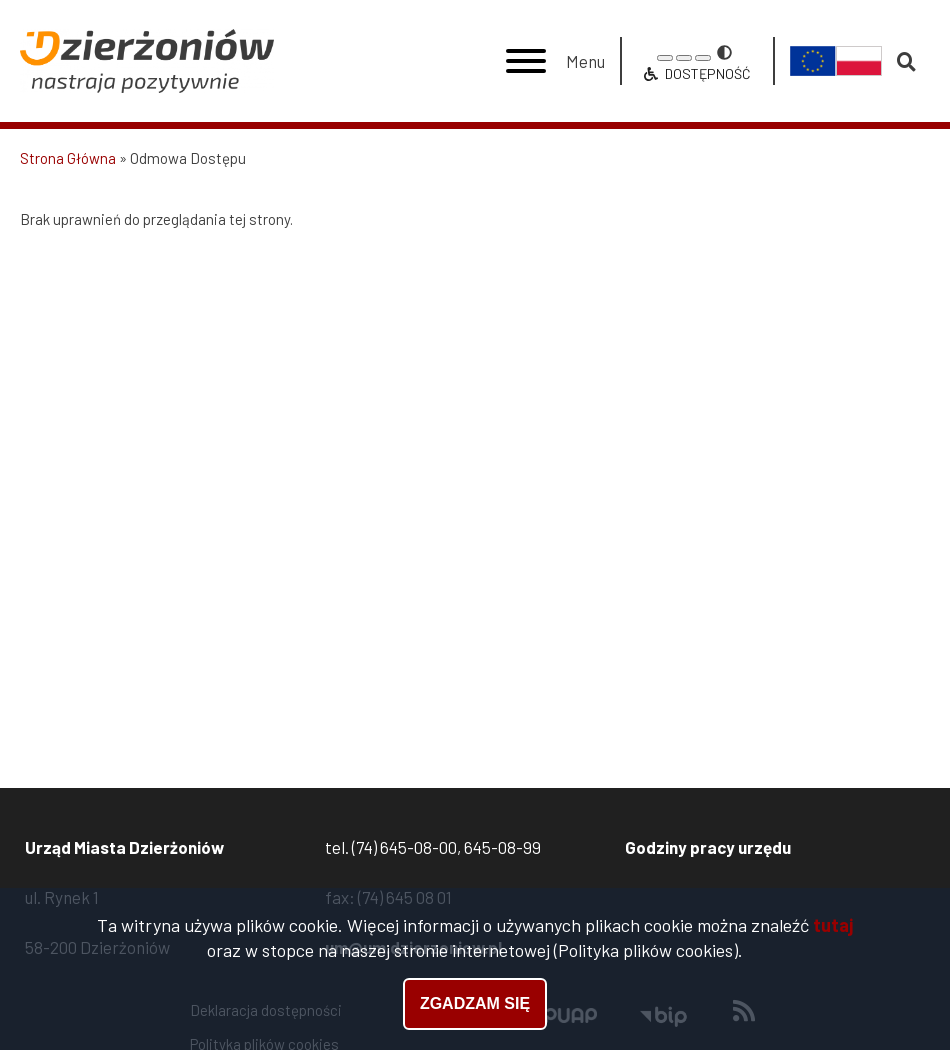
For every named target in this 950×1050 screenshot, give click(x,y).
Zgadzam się (475, 1005)
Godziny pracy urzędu (708, 847)
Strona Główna (68, 158)
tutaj (833, 927)
